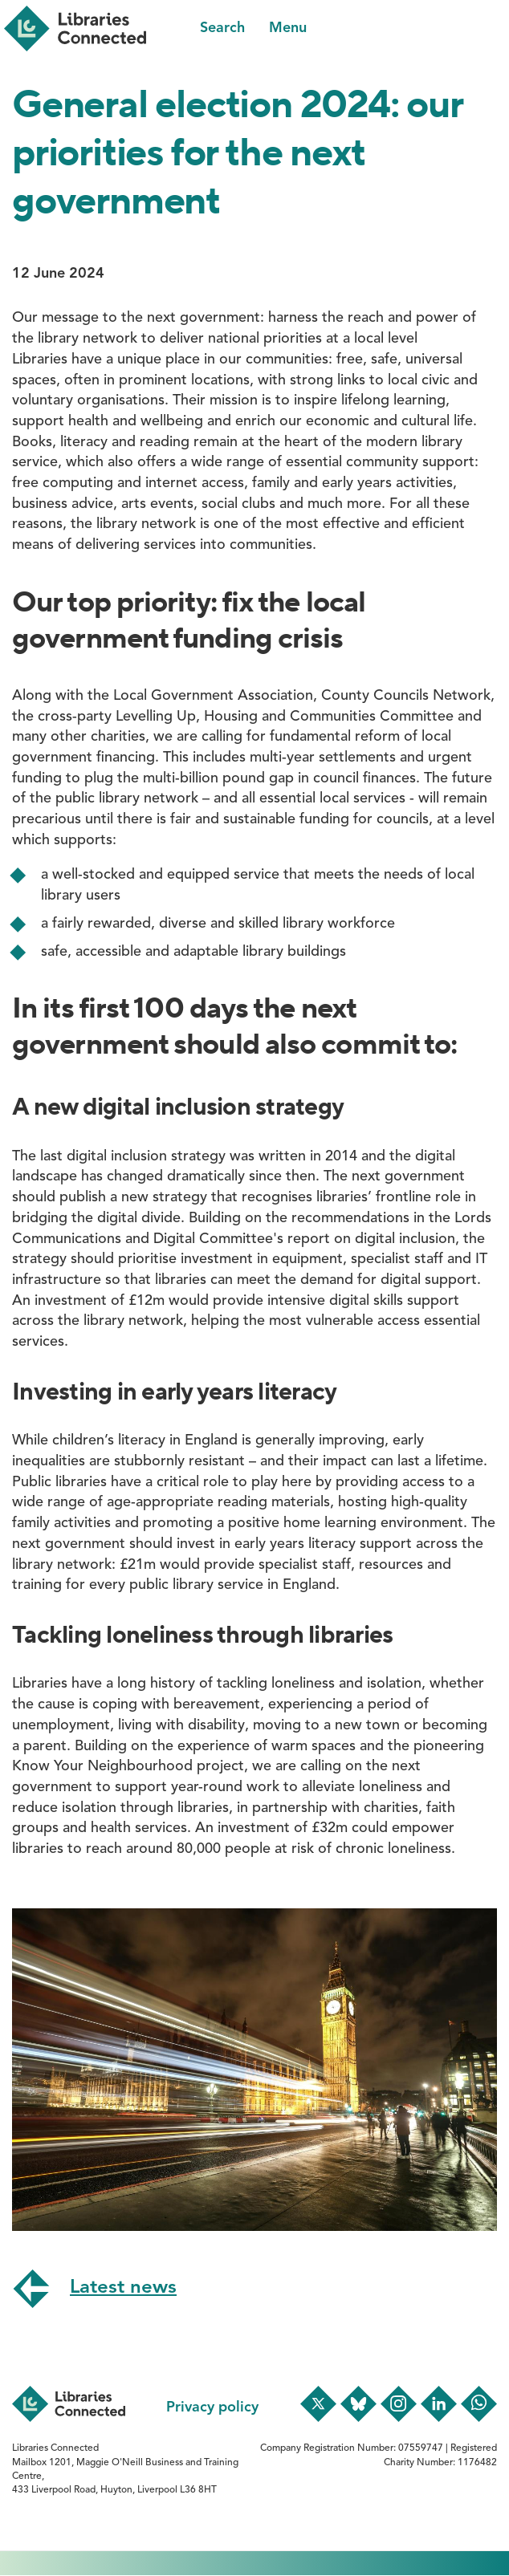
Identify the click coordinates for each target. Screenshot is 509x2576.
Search (222, 28)
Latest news (123, 2288)
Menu (288, 28)
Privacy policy (212, 2407)
